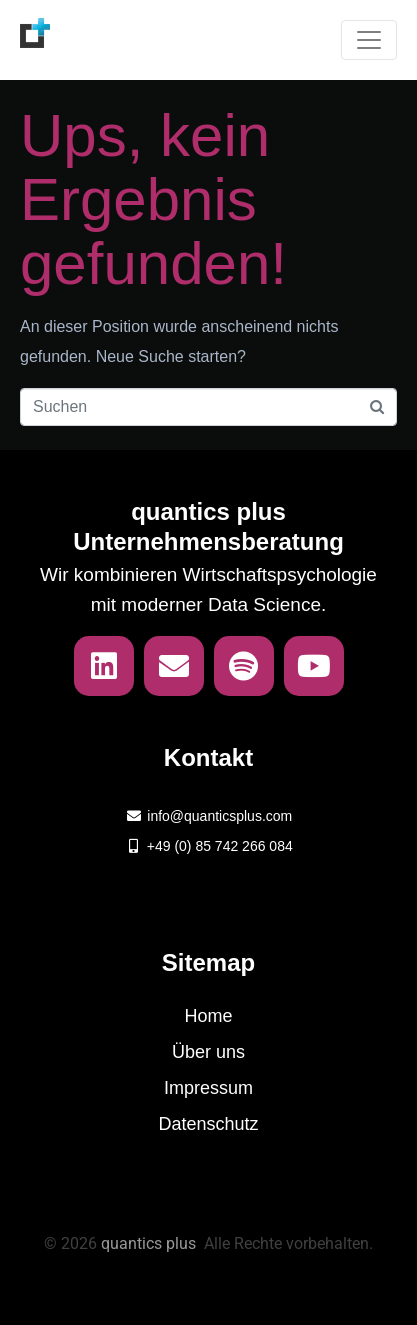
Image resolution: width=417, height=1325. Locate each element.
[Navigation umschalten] (369, 40)
